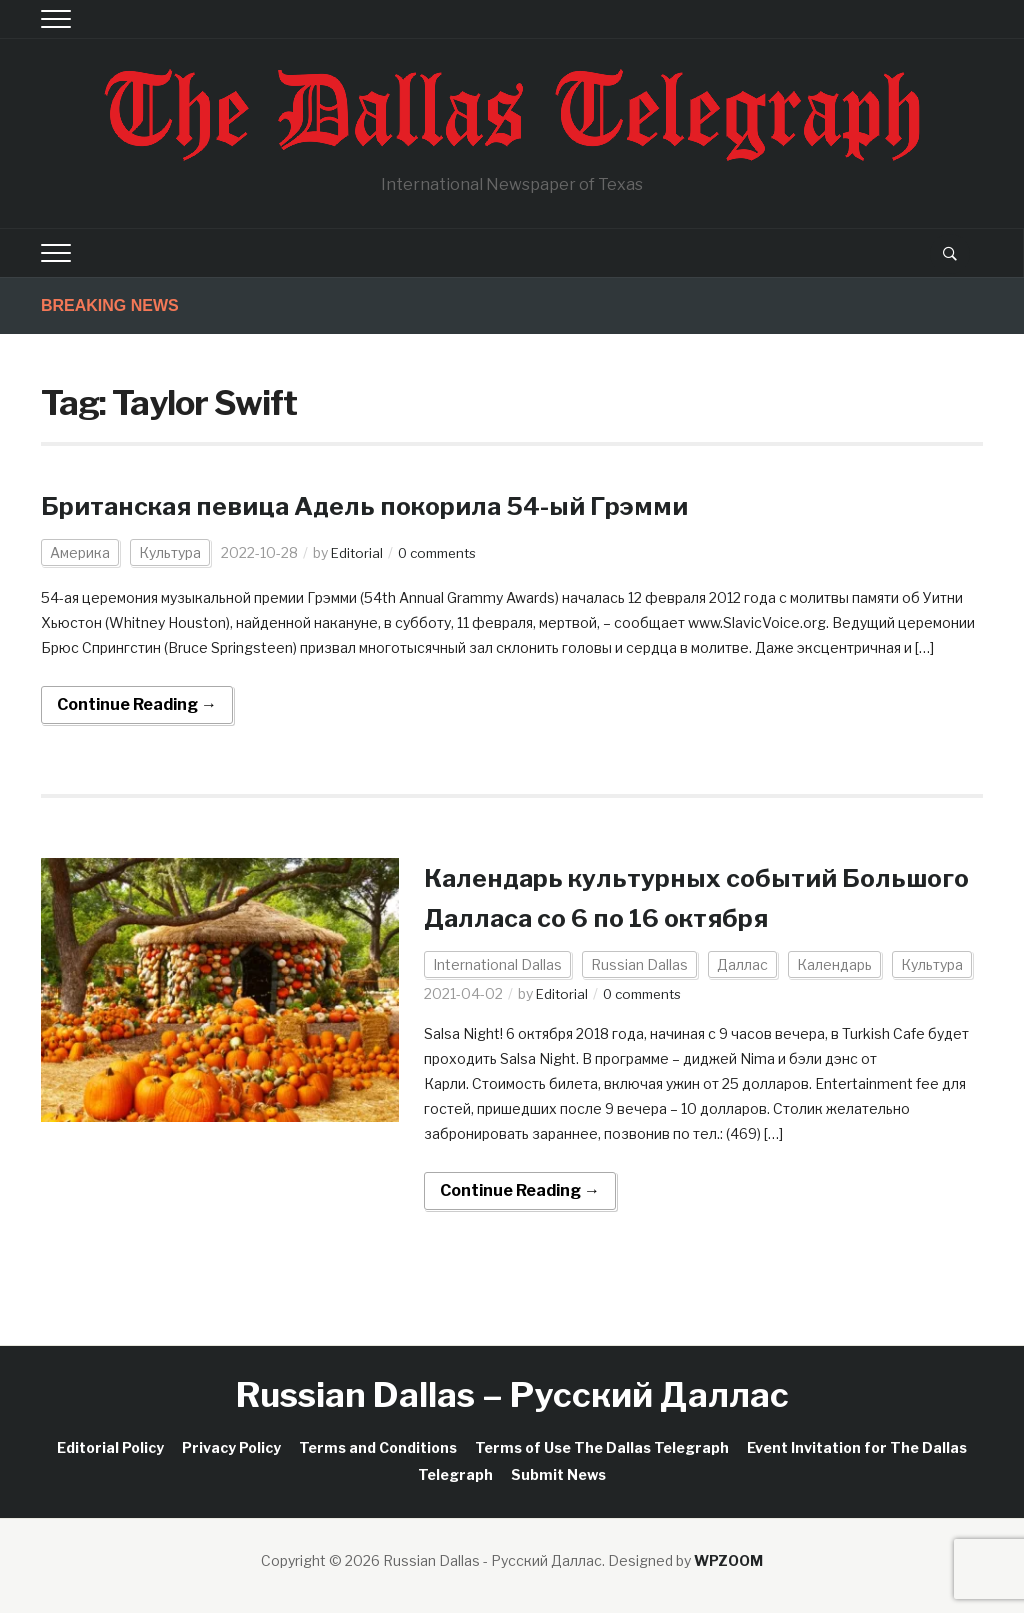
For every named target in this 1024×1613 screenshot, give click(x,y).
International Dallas (497, 964)
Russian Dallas (639, 964)
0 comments (443, 552)
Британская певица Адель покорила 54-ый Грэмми (407, 505)
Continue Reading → (137, 704)
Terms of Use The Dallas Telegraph (602, 1447)
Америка (80, 552)
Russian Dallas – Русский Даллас (512, 1394)
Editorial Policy (110, 1447)
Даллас (742, 964)
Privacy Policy (231, 1447)
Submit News (558, 1474)
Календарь (834, 964)
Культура (170, 552)
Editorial (358, 552)
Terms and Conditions (378, 1447)
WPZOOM (728, 1560)
